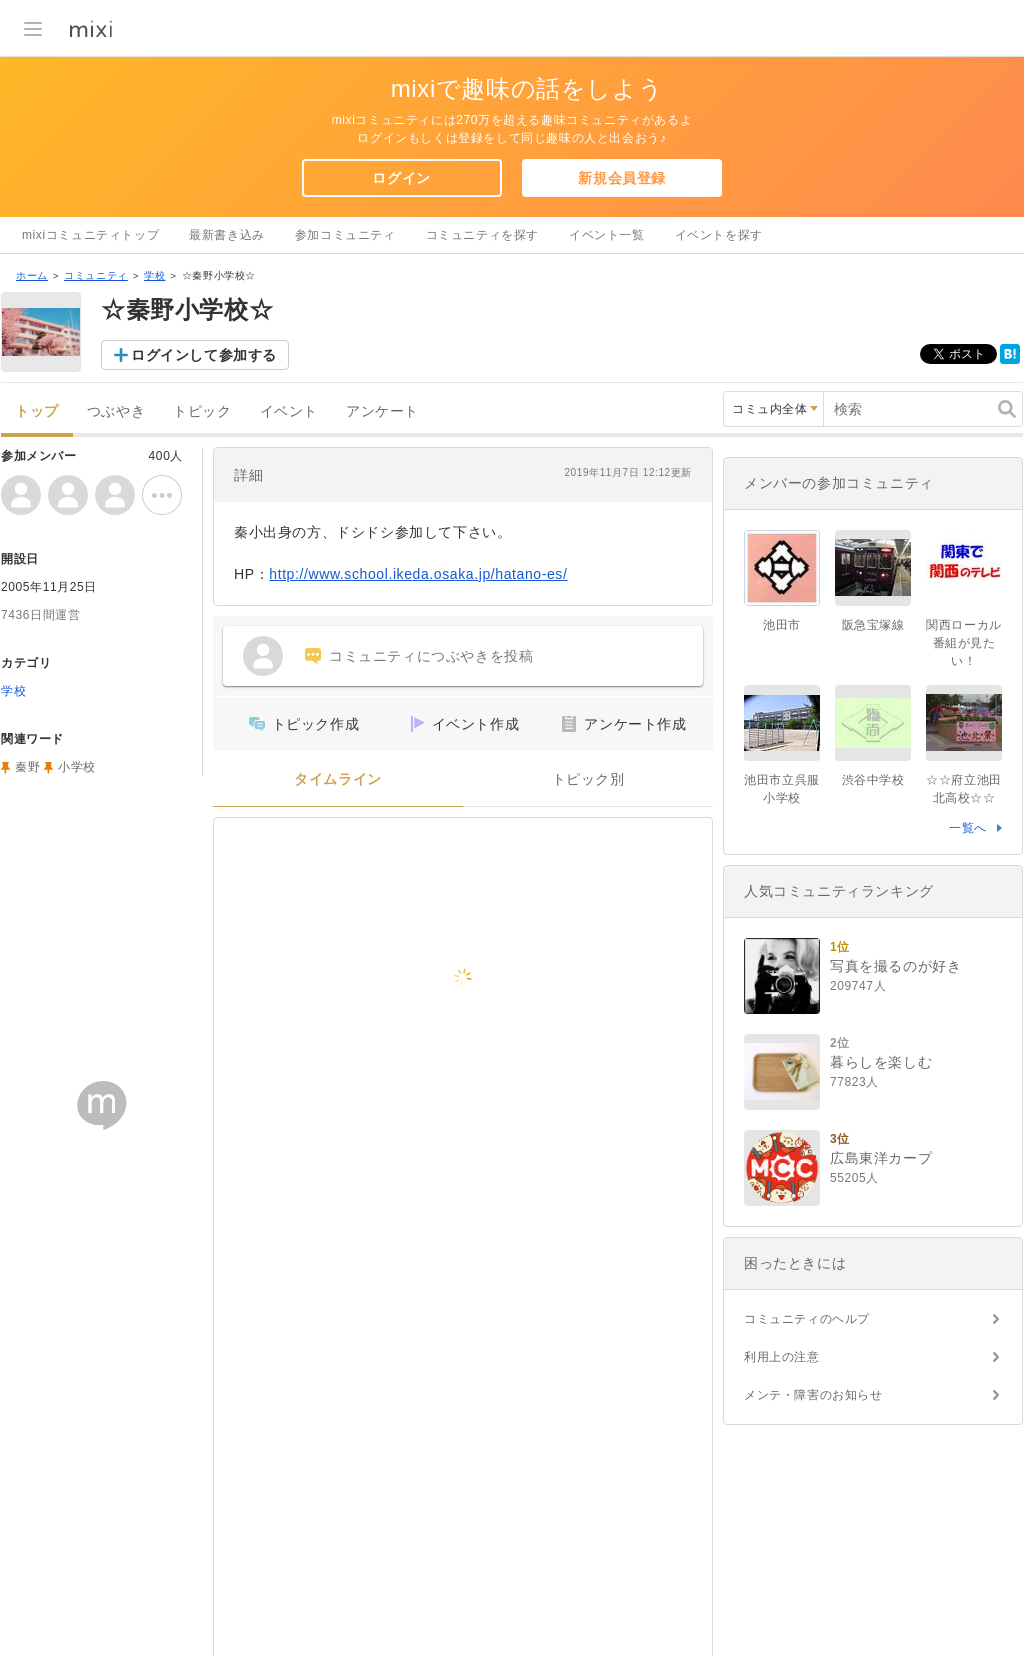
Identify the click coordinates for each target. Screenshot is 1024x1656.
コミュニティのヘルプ (807, 1319)
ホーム (32, 275)
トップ (37, 411)
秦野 (27, 767)
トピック (202, 411)
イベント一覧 (607, 235)
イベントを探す (719, 235)
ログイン (401, 178)
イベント (289, 411)
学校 (154, 275)
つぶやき (116, 411)
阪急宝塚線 (873, 625)
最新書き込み (227, 235)
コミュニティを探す (482, 235)
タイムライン (338, 779)
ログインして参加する (204, 355)
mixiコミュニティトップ (90, 235)
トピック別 (588, 779)
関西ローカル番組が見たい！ (964, 643)
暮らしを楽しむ (881, 1062)
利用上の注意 (782, 1357)
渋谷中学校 (873, 780)
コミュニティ (96, 275)
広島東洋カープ (881, 1158)
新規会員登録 (622, 178)
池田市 (782, 625)
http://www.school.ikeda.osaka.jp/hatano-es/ (418, 574)
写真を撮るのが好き (895, 966)
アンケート (382, 411)
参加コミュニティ (345, 235)
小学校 (77, 767)
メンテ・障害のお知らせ (813, 1395)
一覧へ (968, 828)
